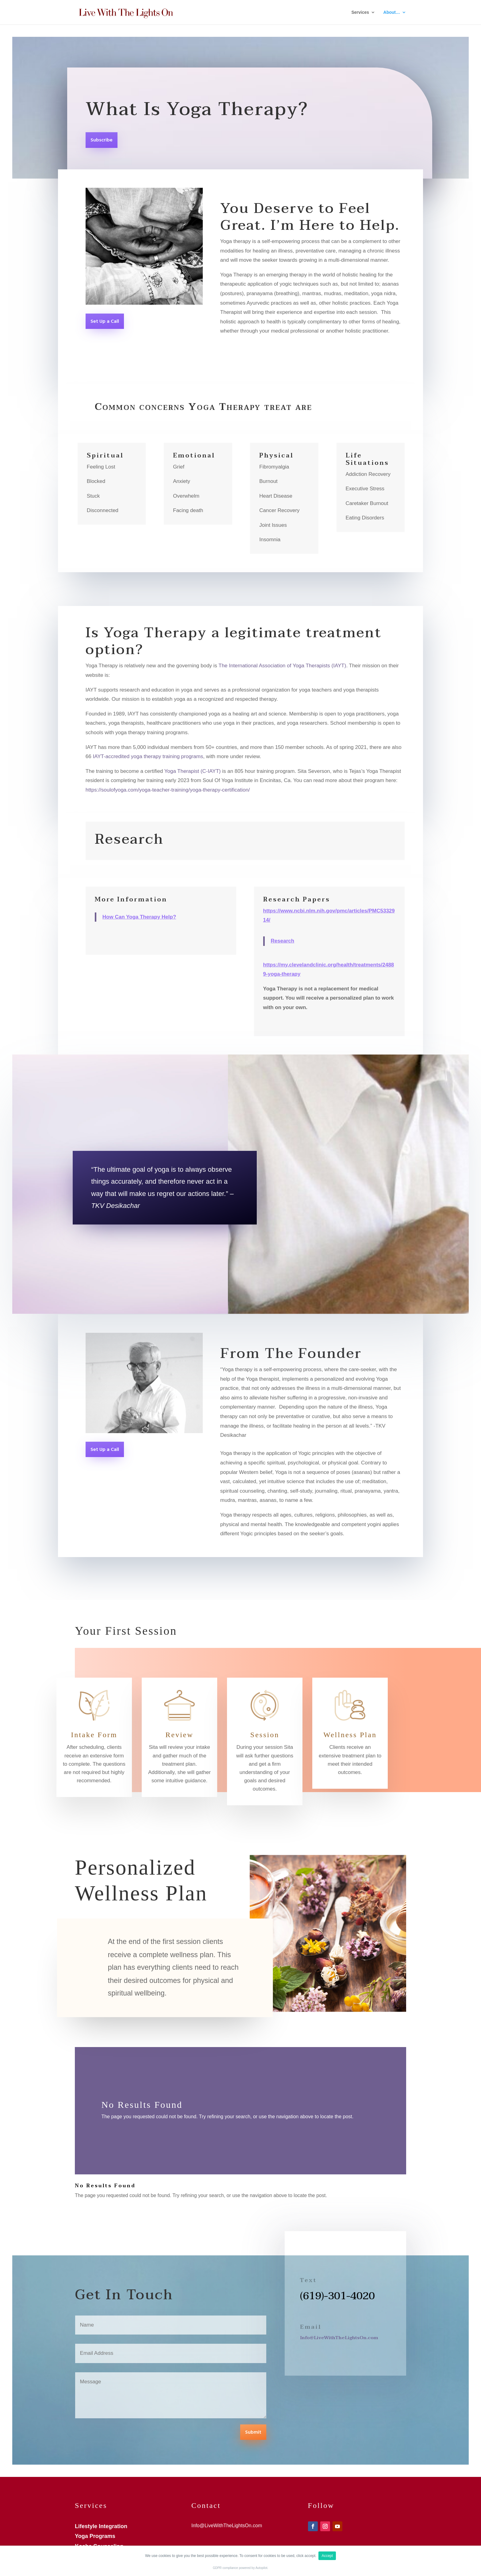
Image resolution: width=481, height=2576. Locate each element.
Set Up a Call (104, 322)
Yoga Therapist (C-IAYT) (192, 771)
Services (360, 12)
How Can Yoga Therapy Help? (139, 917)
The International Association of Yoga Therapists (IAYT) (282, 666)
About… (391, 12)
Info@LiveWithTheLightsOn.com (339, 2338)
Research (282, 941)
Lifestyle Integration (101, 2526)
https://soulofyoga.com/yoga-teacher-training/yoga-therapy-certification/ (168, 790)
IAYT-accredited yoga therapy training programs (148, 756)
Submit (253, 2432)
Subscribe (101, 140)
